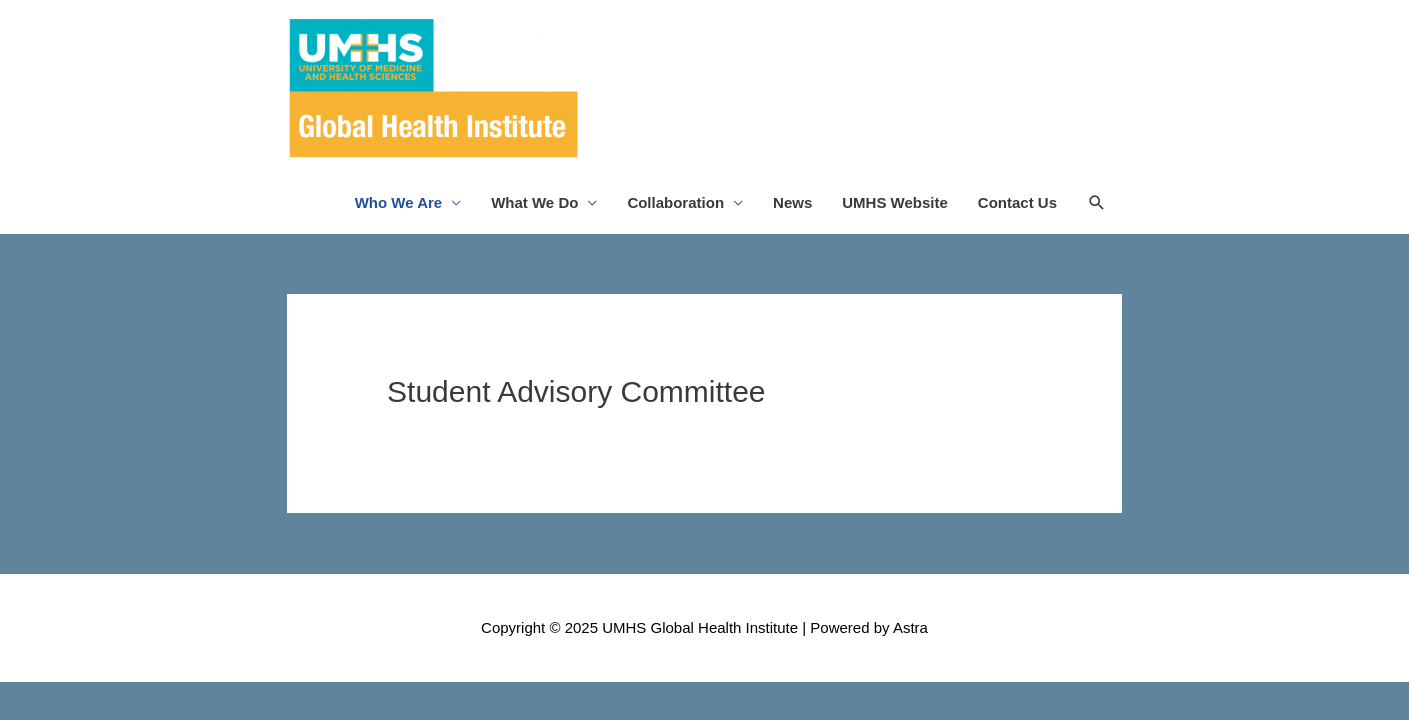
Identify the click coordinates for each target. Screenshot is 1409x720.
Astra (910, 627)
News (792, 202)
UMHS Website (895, 202)
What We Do (534, 202)
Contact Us (1017, 202)
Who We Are (399, 202)
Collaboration (675, 202)
